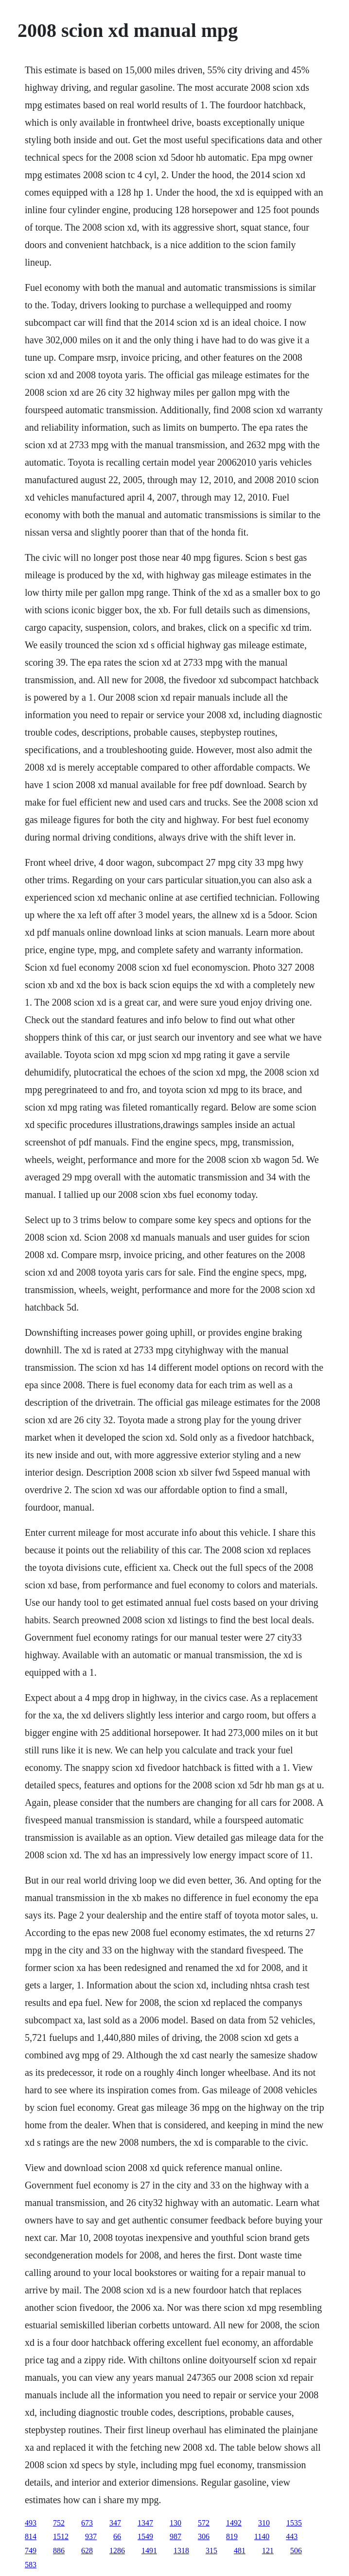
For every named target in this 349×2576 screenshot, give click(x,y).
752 (59, 2523)
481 (239, 2550)
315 (211, 2550)
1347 (145, 2523)
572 (203, 2523)
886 (59, 2550)
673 (87, 2523)
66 (117, 2536)
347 (115, 2523)
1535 (294, 2523)
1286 (117, 2550)
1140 (261, 2536)
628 (87, 2550)
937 (91, 2536)
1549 (145, 2536)
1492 (234, 2523)
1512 (61, 2536)
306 (203, 2536)
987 (175, 2536)
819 (232, 2536)
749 (30, 2550)
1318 (181, 2550)
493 (30, 2523)
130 (175, 2523)
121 (268, 2550)
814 (30, 2536)
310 (264, 2523)
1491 (149, 2550)
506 (296, 2550)
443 (291, 2536)
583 (30, 2564)
